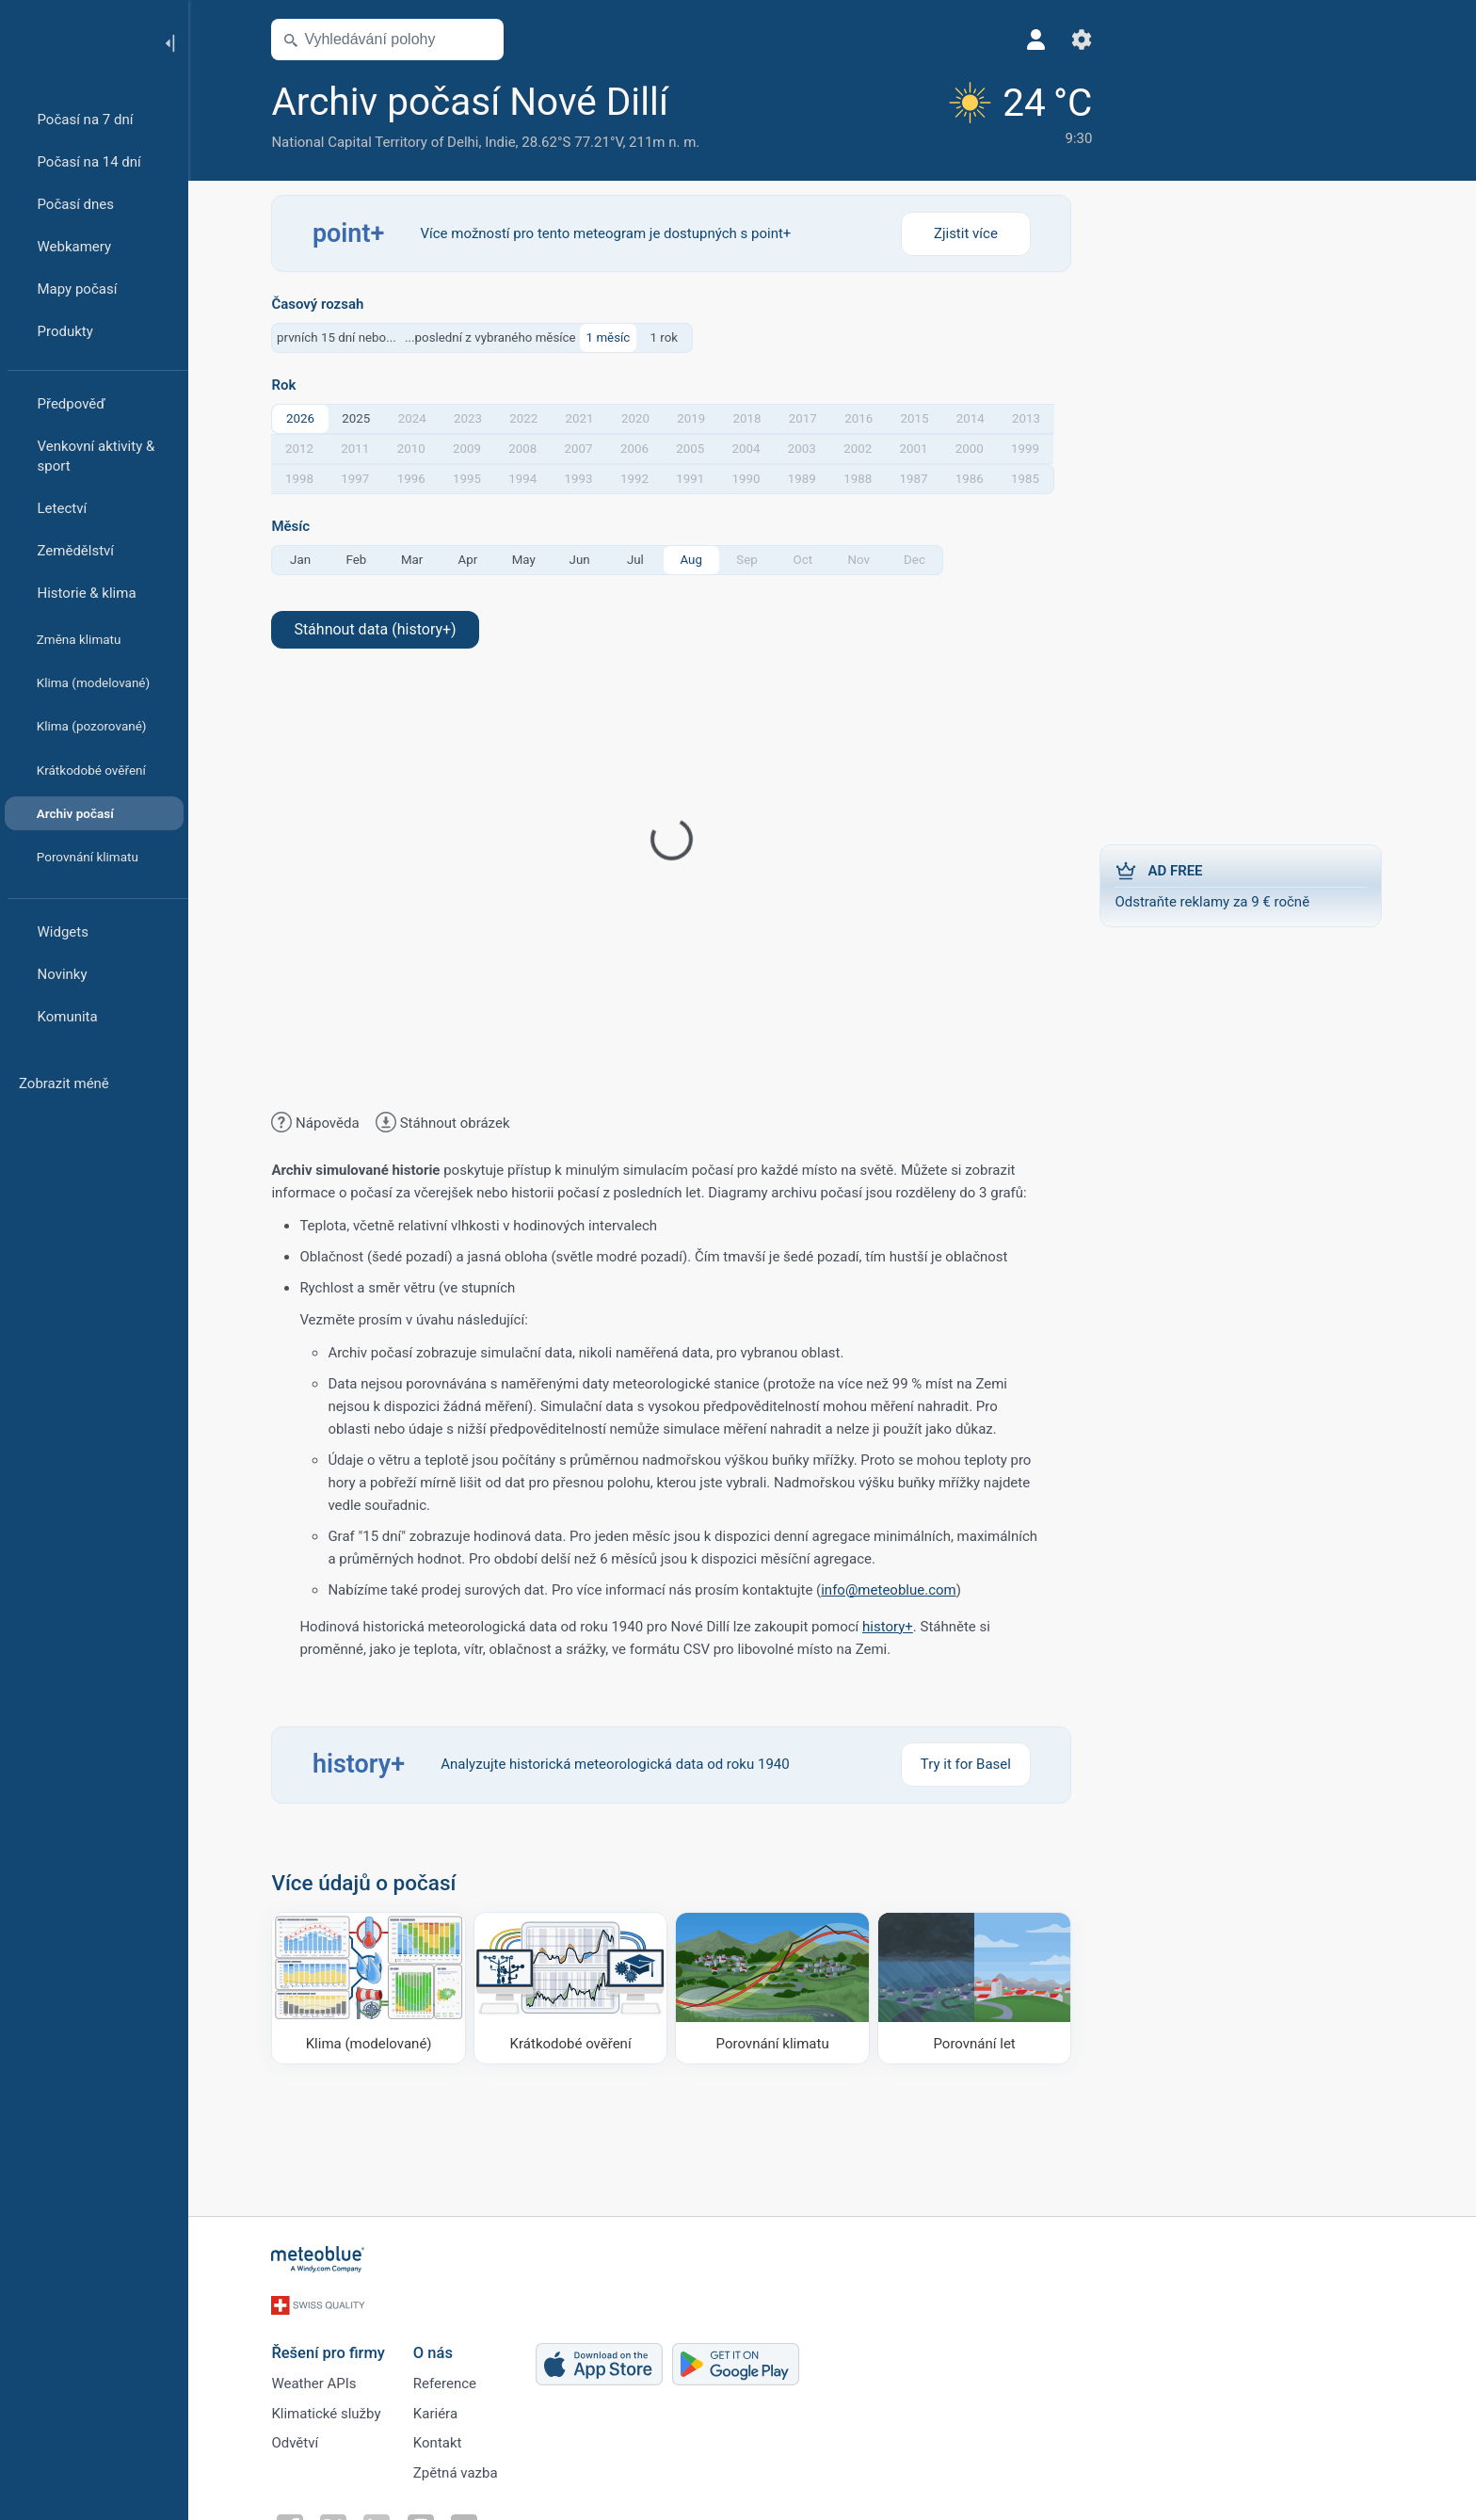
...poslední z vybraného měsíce (496, 337)
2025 (361, 418)
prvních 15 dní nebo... (342, 337)
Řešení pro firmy (333, 2344)
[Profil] (1006, 39)
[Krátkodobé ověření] (576, 1988)
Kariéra (440, 2408)
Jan (306, 560)
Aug (696, 560)
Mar (417, 560)
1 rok (669, 337)
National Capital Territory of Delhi (380, 142)
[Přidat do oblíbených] (700, 102)
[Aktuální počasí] (986, 114)
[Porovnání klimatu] (778, 1988)
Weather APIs (319, 2376)
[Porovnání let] (980, 1988)
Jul (641, 560)
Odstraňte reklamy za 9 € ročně (1246, 884)
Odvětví (300, 2439)
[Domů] (74, 41)
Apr (473, 560)
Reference (449, 2376)
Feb (361, 560)
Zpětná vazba (460, 2470)
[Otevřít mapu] (486, 39)
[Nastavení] (1051, 39)
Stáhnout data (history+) (380, 629)
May (528, 560)
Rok (289, 385)
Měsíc (296, 527)
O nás (437, 2344)
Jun (584, 560)
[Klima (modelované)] (374, 1988)
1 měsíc (613, 337)
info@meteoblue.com (894, 1589)
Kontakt (442, 2439)
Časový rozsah (323, 304)
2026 (306, 418)
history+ (893, 1626)
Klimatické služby (331, 2408)
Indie (505, 142)
